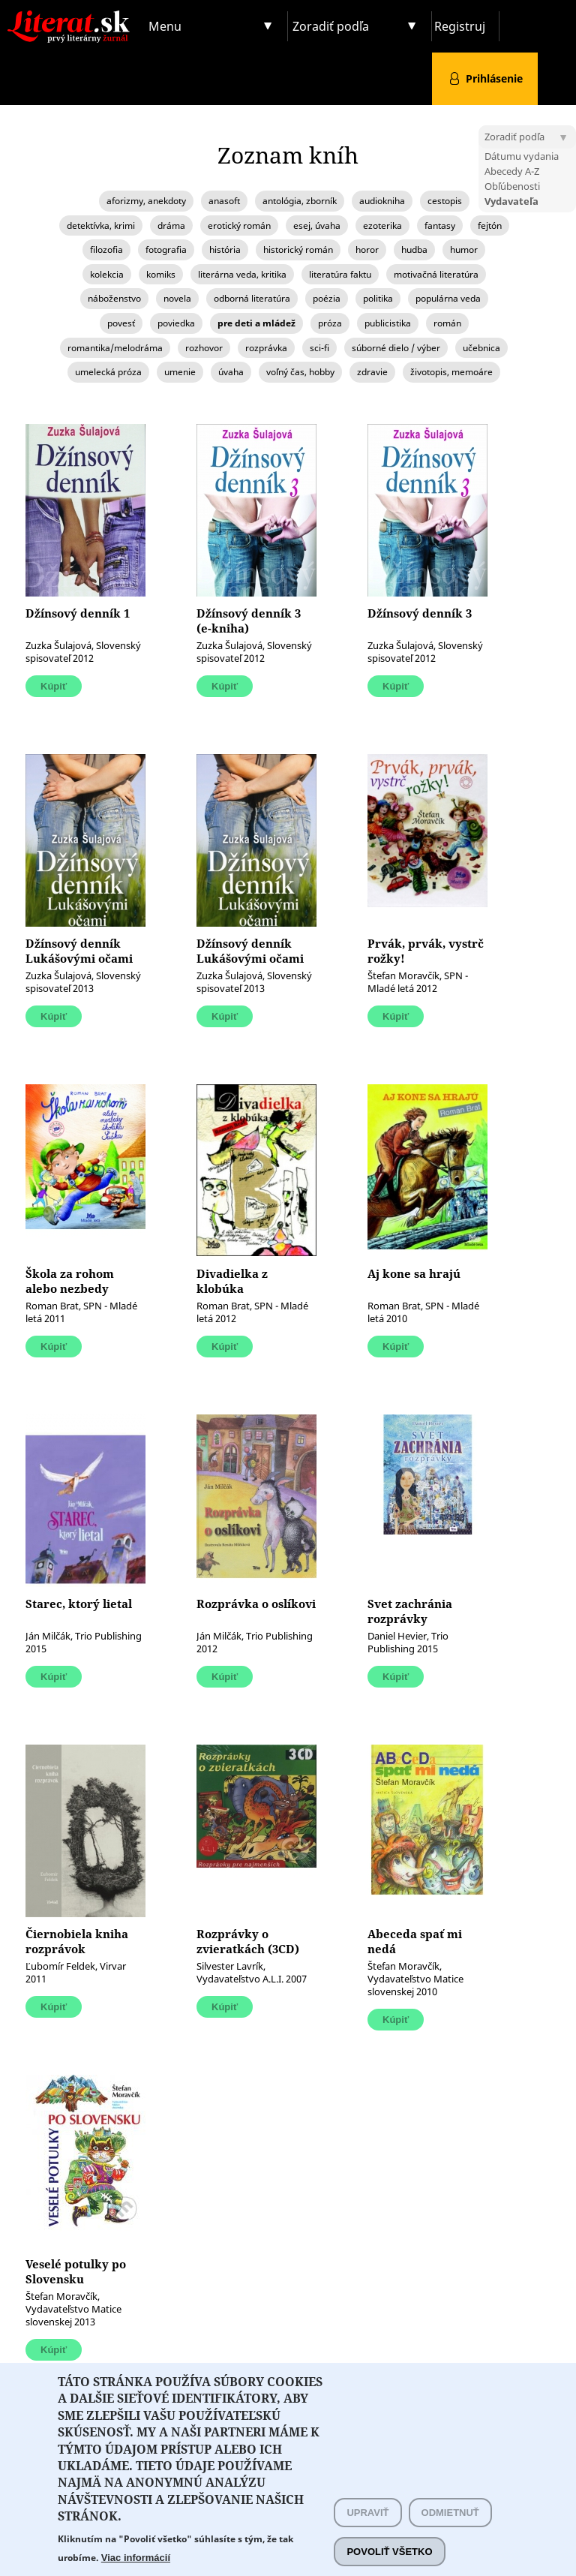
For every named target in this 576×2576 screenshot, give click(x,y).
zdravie (372, 371)
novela (177, 298)
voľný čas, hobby (300, 371)
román (447, 323)
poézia (326, 298)
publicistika (387, 323)
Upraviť (367, 2536)
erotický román (239, 225)
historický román (298, 249)
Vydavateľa (511, 201)
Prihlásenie (494, 78)
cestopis (445, 200)
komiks (161, 274)
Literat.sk (72, 14)
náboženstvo (114, 298)
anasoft (224, 200)
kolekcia (107, 274)
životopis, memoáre (451, 371)
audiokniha (382, 200)
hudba (414, 249)
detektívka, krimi (101, 225)
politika (378, 298)
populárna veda (448, 298)
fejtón (490, 225)
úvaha (231, 371)
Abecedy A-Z (511, 171)
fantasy (439, 225)
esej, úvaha (316, 225)
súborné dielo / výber (396, 347)
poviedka (176, 323)
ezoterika (382, 225)
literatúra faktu (340, 274)
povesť (121, 323)
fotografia (166, 249)
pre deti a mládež (257, 323)
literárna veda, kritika (242, 274)
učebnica (481, 347)
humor (464, 249)
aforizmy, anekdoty (146, 200)
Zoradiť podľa (330, 26)
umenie (180, 371)
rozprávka (266, 347)
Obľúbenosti (512, 186)
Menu (165, 26)
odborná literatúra (252, 298)
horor (367, 249)
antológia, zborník (299, 200)
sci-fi (319, 347)
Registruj (459, 26)
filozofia (106, 249)
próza (330, 323)
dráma (171, 225)
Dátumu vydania (521, 156)
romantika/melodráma (115, 347)
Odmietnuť (450, 2536)
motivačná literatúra (436, 274)
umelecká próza (108, 371)
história (225, 249)
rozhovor (204, 347)
